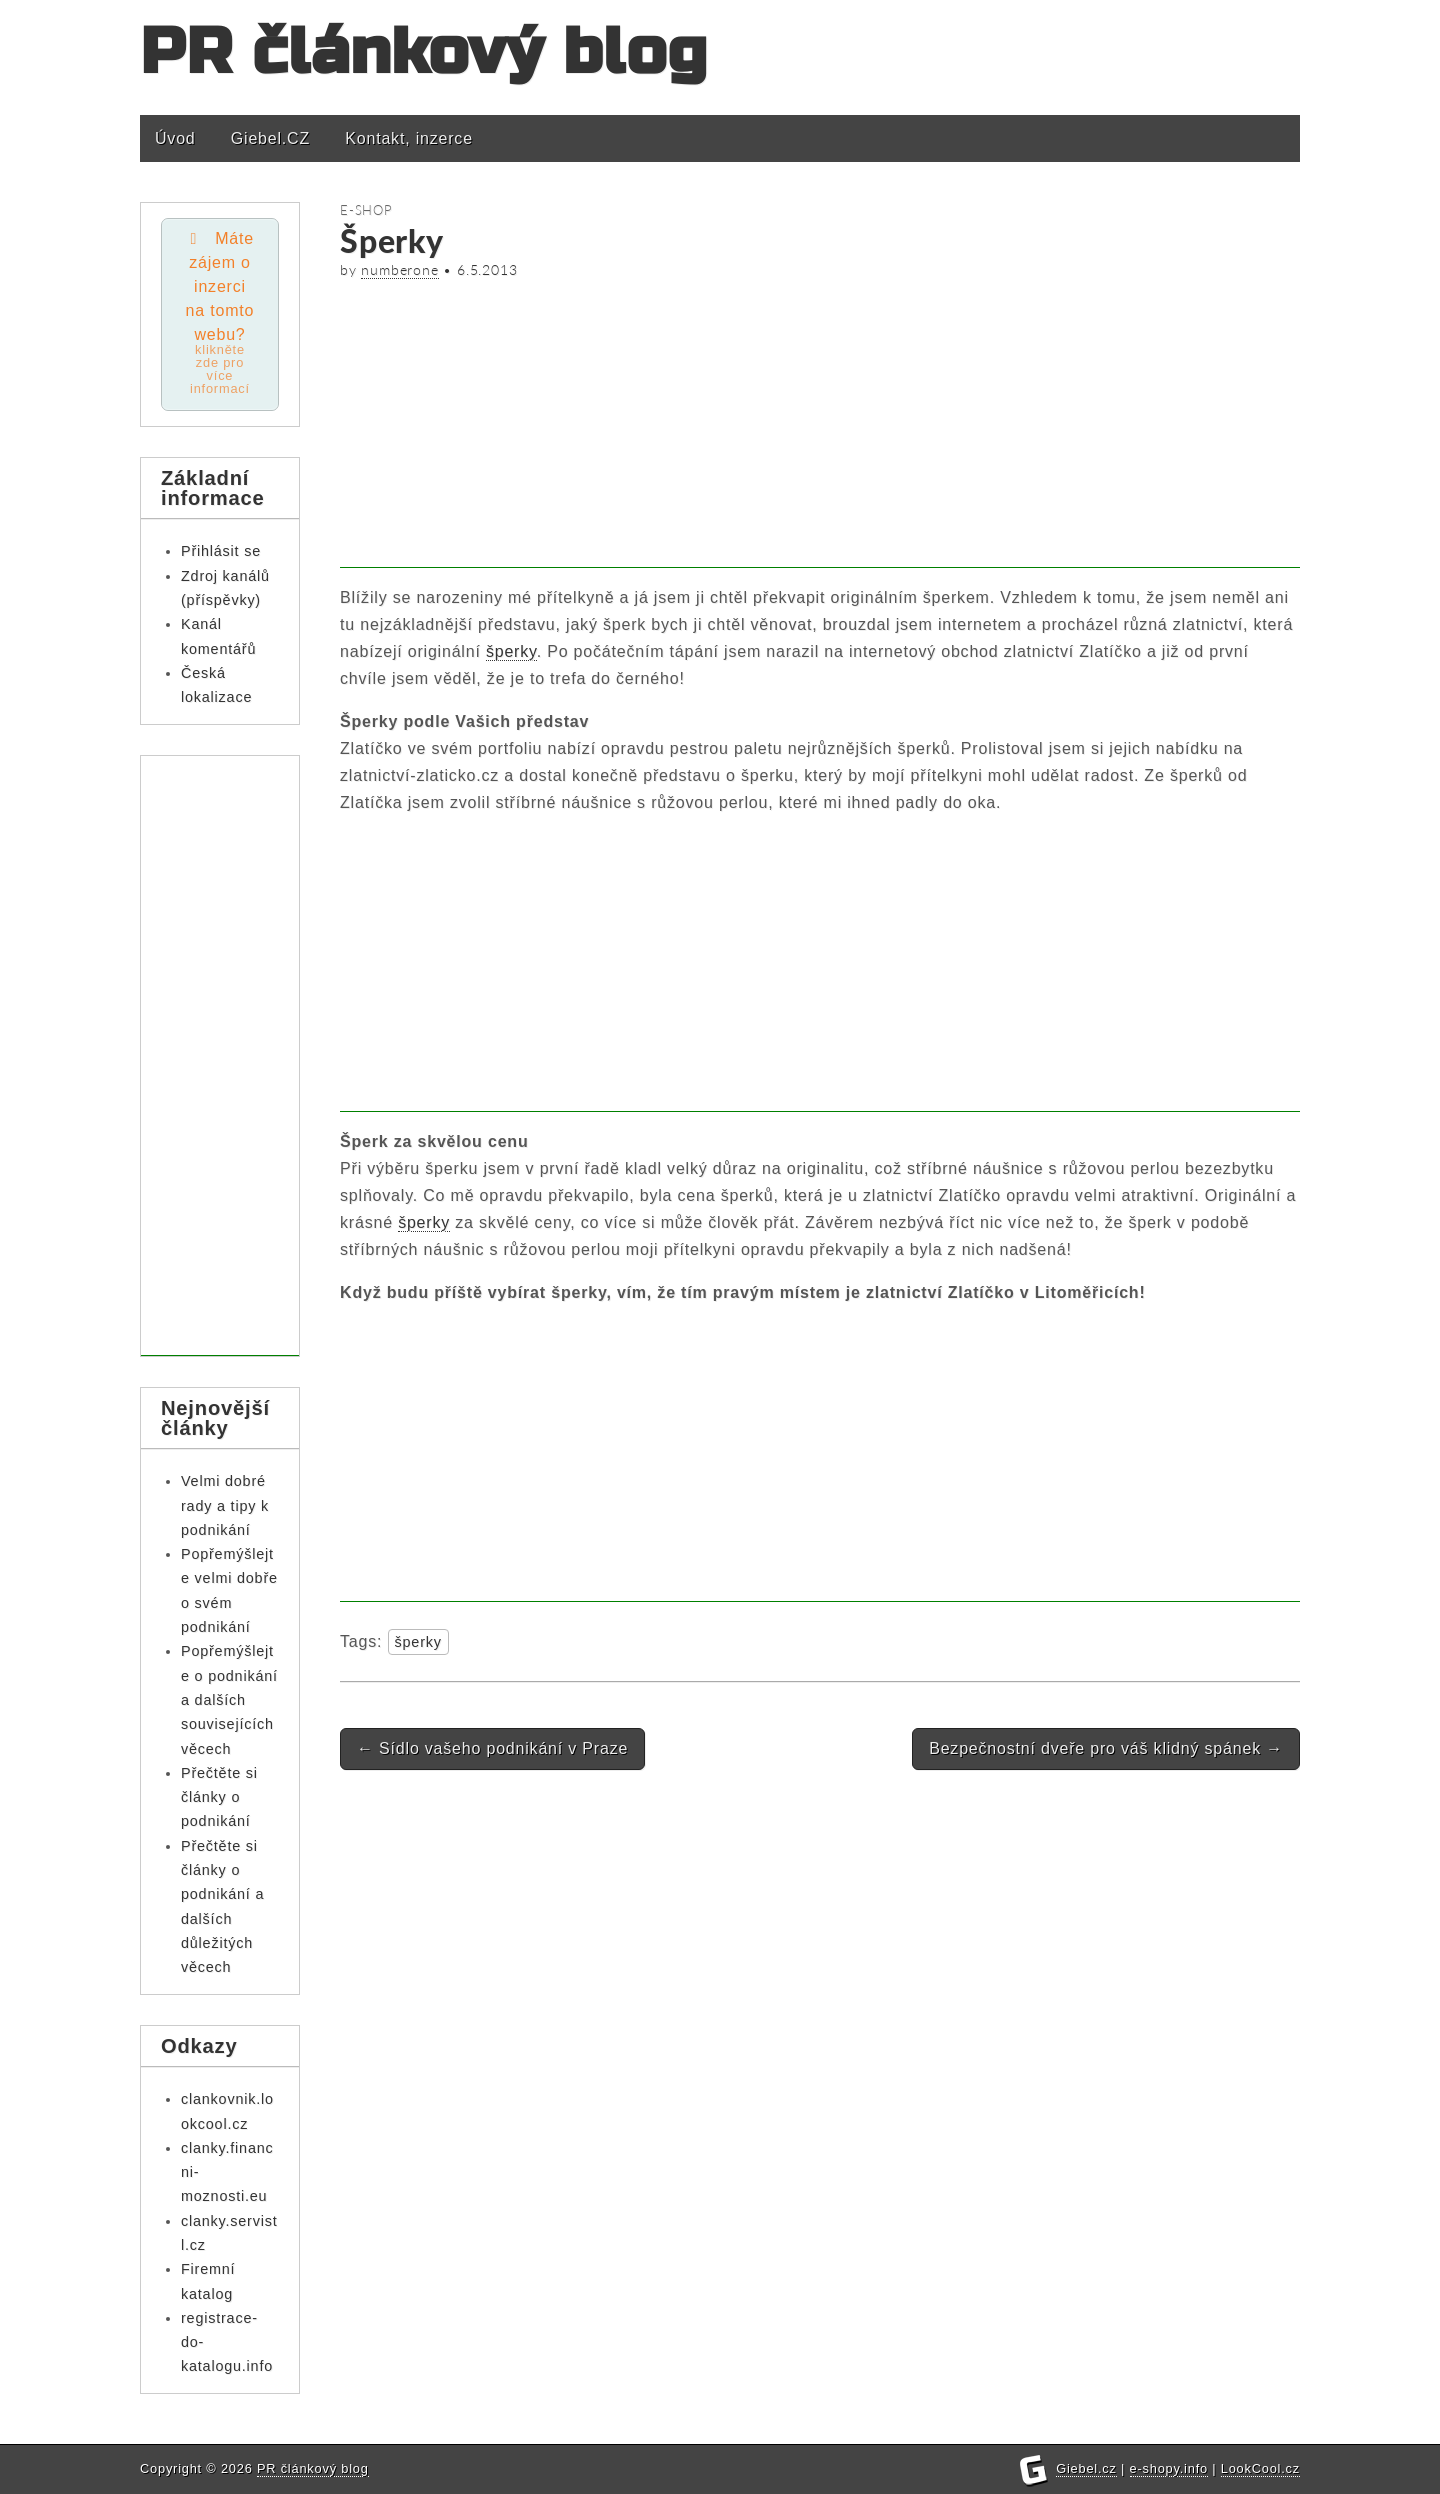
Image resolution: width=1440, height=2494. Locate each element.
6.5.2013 (487, 270)
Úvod (175, 138)
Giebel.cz (1086, 2468)
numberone (399, 270)
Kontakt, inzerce (409, 138)
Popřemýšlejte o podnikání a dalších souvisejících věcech (229, 1699)
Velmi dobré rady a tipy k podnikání (225, 1505)
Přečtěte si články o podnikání (219, 1797)
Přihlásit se (221, 551)
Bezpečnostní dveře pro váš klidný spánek (1106, 1748)
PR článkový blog (424, 52)
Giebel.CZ (270, 138)
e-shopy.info (1169, 2468)
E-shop (366, 210)
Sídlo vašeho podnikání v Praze (492, 1748)
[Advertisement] (820, 428)
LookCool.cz (1260, 2468)
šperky (511, 651)
